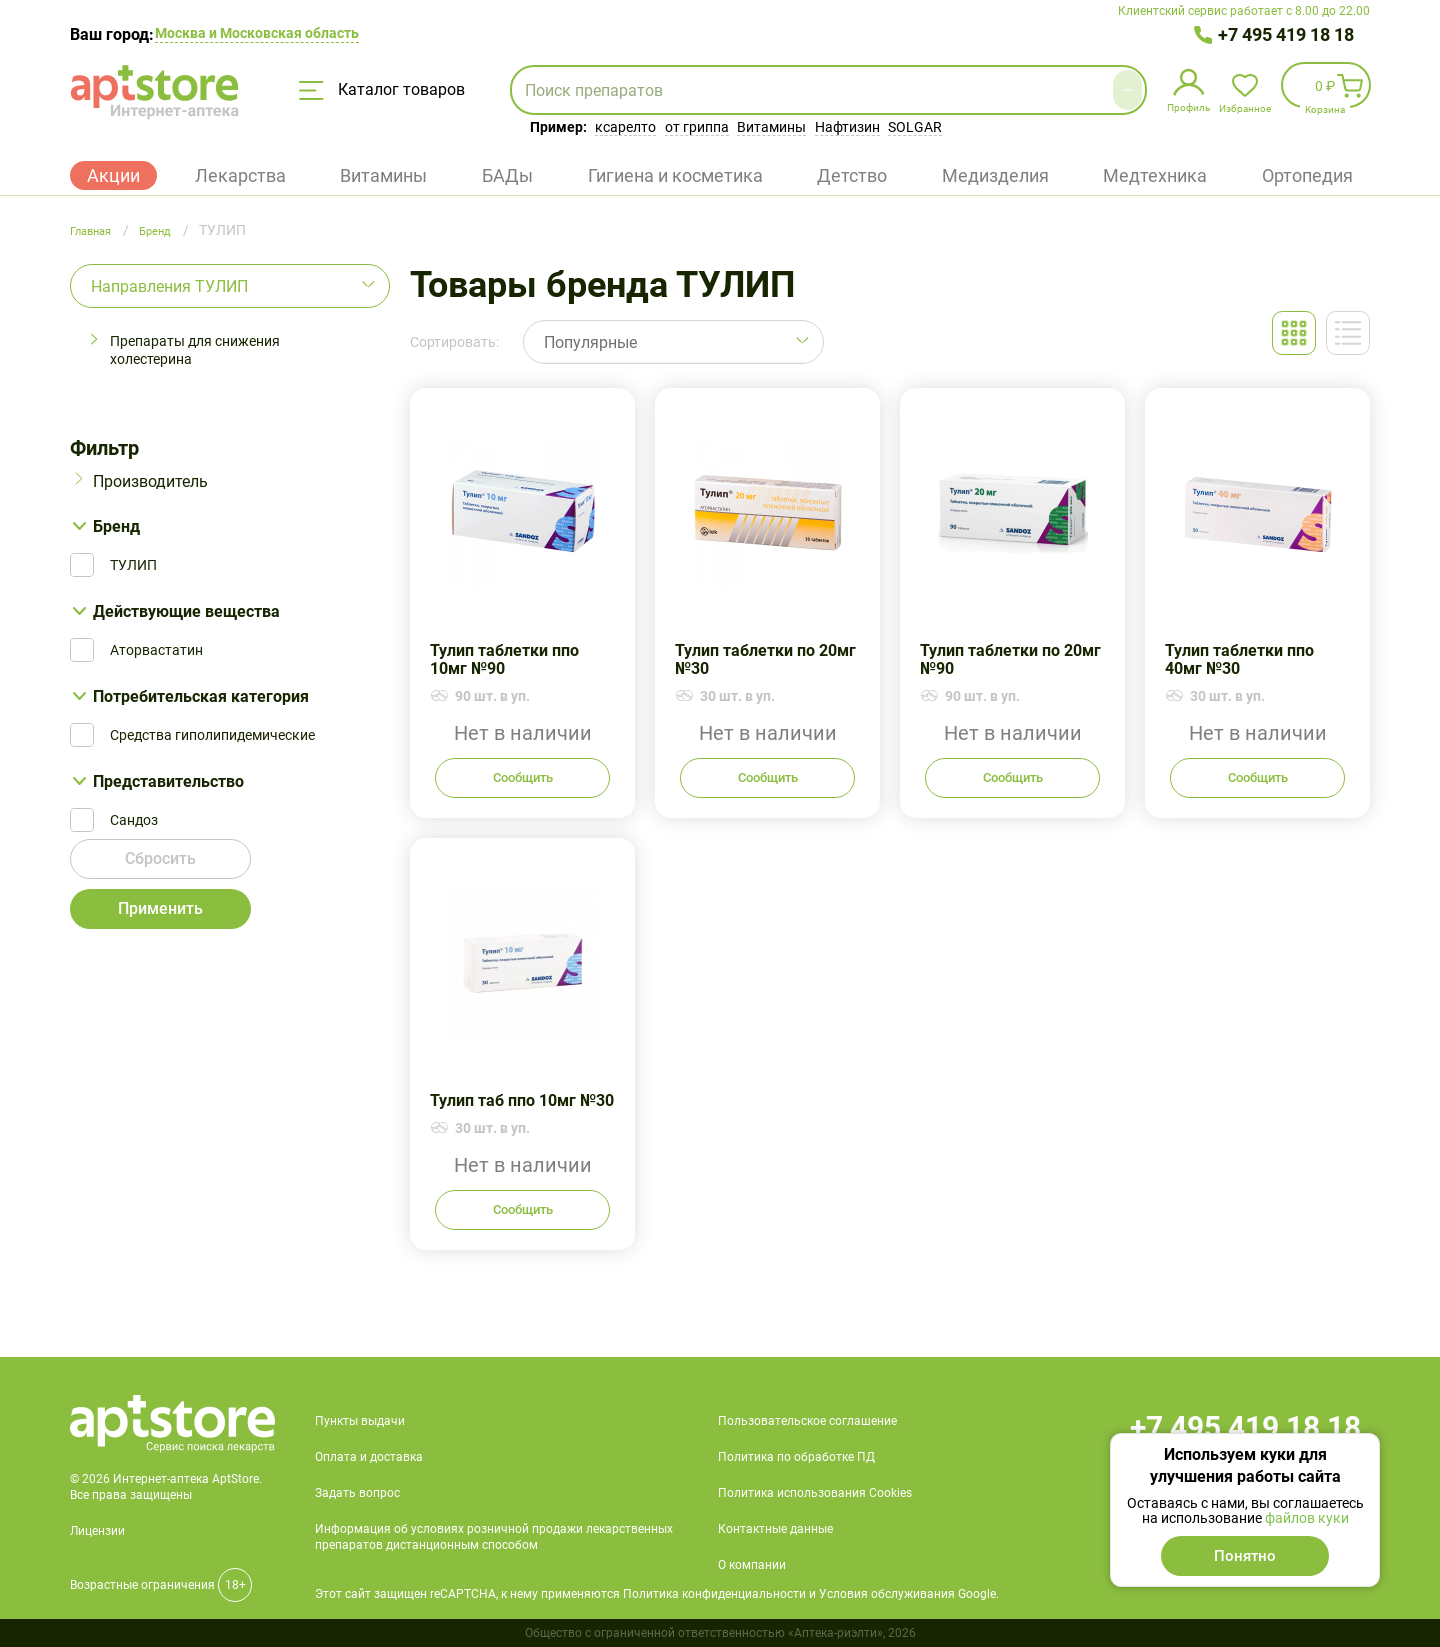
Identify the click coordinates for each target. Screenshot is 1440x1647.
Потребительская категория (201, 696)
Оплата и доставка (369, 1457)
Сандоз (134, 820)
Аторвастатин (156, 650)
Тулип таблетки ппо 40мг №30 (1257, 603)
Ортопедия (1307, 175)
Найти (1077, 89)
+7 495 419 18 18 (1286, 34)
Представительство (168, 781)
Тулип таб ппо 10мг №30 (522, 1044)
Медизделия (995, 175)
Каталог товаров (382, 90)
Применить (161, 916)
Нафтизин (847, 127)
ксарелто (625, 127)
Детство (852, 175)
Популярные (590, 342)
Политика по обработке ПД (796, 1457)
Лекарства (240, 175)
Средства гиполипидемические (212, 735)
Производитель (150, 481)
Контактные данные (775, 1529)
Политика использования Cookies (815, 1493)
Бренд (116, 526)
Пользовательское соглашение (807, 1421)
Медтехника (1155, 175)
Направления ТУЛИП (169, 286)
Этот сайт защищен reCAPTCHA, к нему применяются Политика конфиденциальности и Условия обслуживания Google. (657, 1594)
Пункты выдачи (360, 1421)
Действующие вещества (186, 611)
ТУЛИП (133, 565)
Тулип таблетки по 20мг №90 (1012, 603)
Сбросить (161, 866)
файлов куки (1307, 1518)
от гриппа (697, 127)
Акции (113, 175)
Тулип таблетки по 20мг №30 (767, 603)
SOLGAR (915, 127)
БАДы (507, 175)
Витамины (771, 127)
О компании (752, 1565)
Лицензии (97, 1531)
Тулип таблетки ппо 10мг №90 (522, 603)
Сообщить (522, 778)
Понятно (1245, 1556)
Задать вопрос (357, 1493)
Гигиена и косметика (675, 175)
